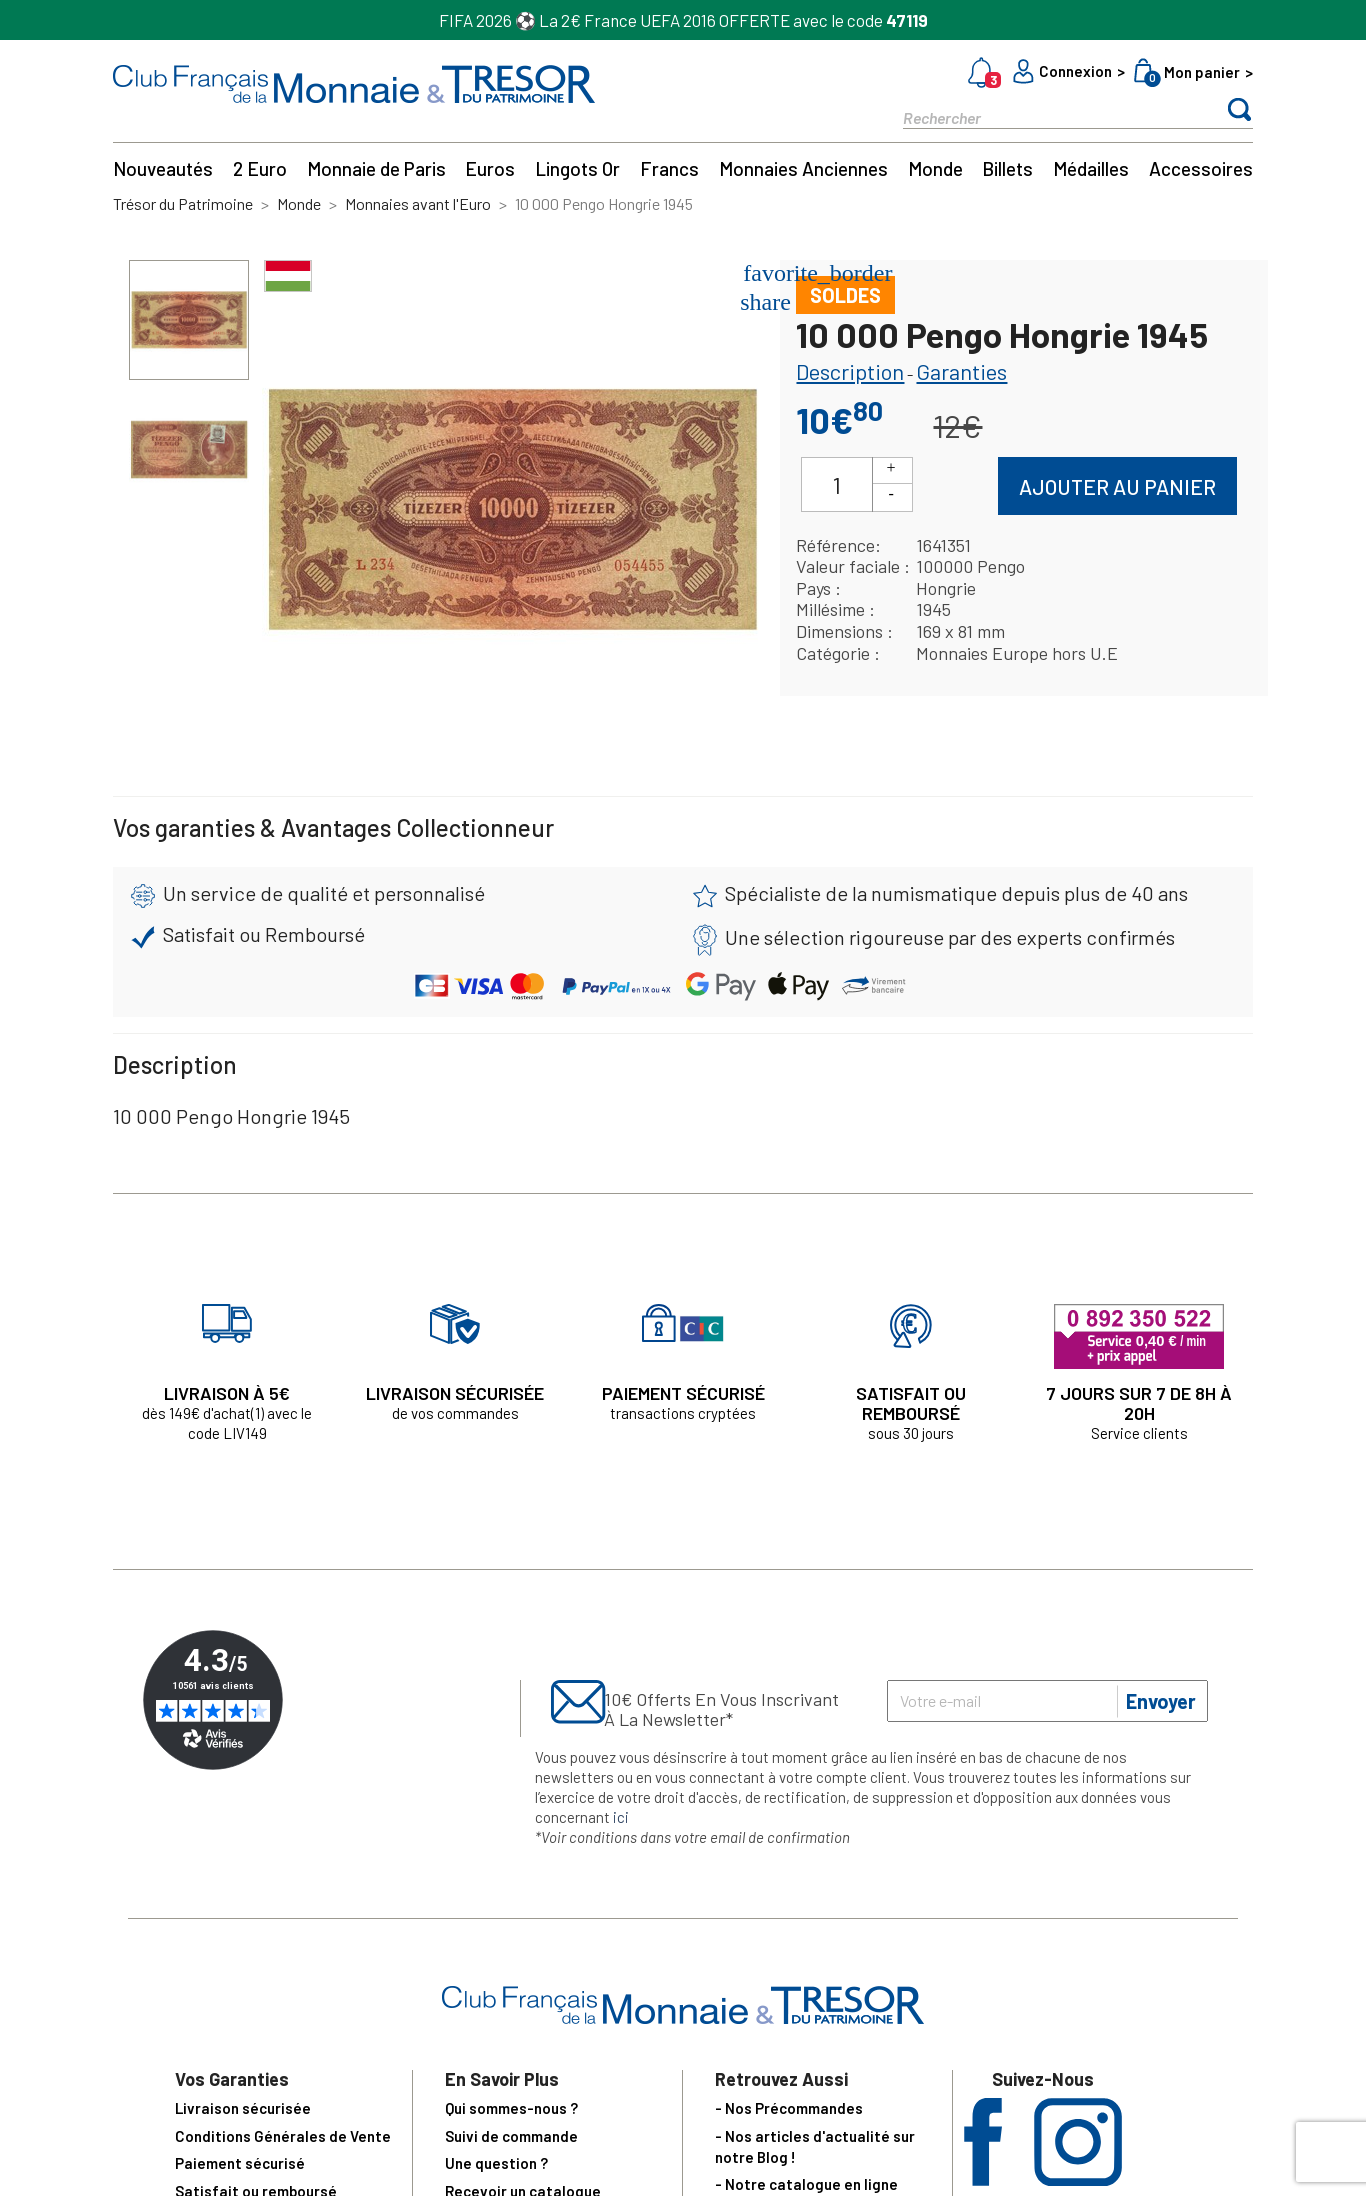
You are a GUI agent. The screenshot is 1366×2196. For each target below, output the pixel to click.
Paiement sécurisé (240, 2163)
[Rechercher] (1043, 116)
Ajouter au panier (1117, 486)
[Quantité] (837, 484)
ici (621, 1817)
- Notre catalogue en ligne (806, 2184)
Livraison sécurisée (243, 2108)
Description (850, 371)
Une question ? (496, 2163)
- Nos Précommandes (789, 2108)
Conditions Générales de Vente (283, 2136)
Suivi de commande (511, 2136)
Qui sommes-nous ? (511, 2108)
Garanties (961, 371)
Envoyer (1161, 1701)
